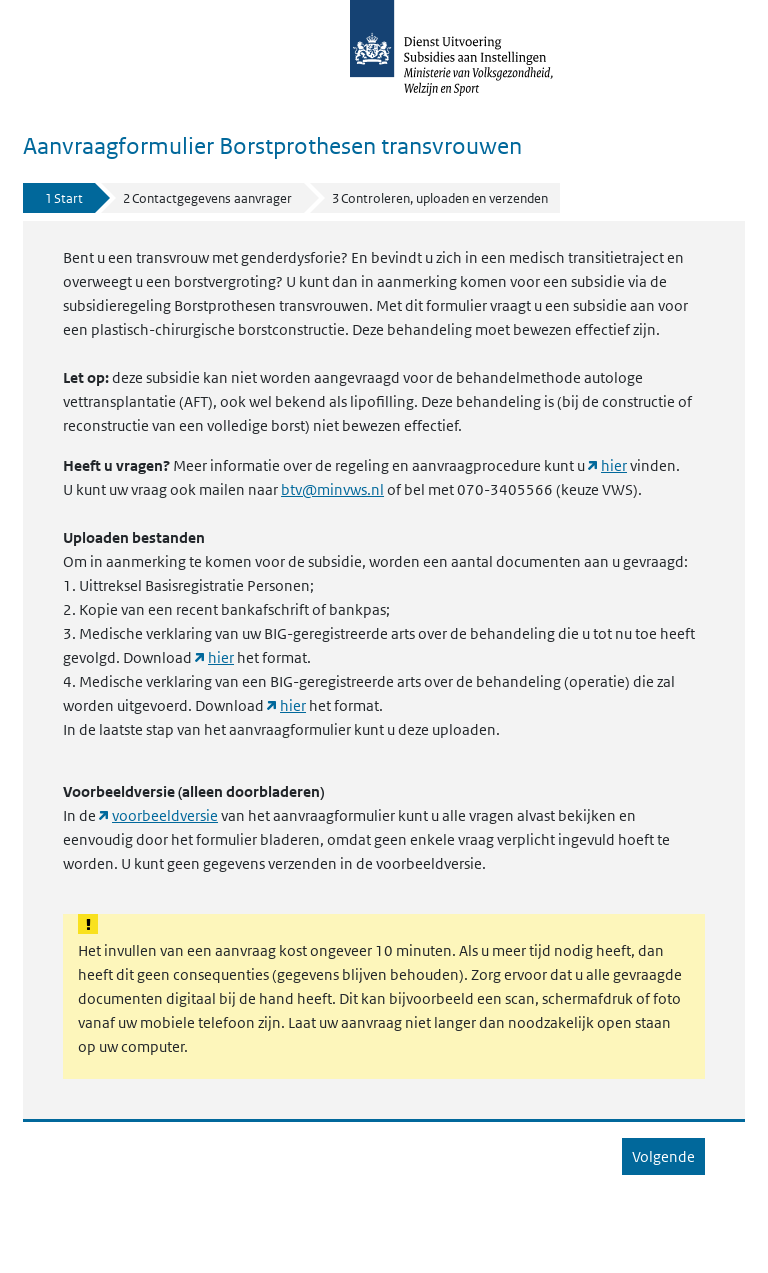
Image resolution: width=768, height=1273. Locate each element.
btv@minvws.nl (332, 490)
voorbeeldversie (165, 816)
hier (614, 466)
